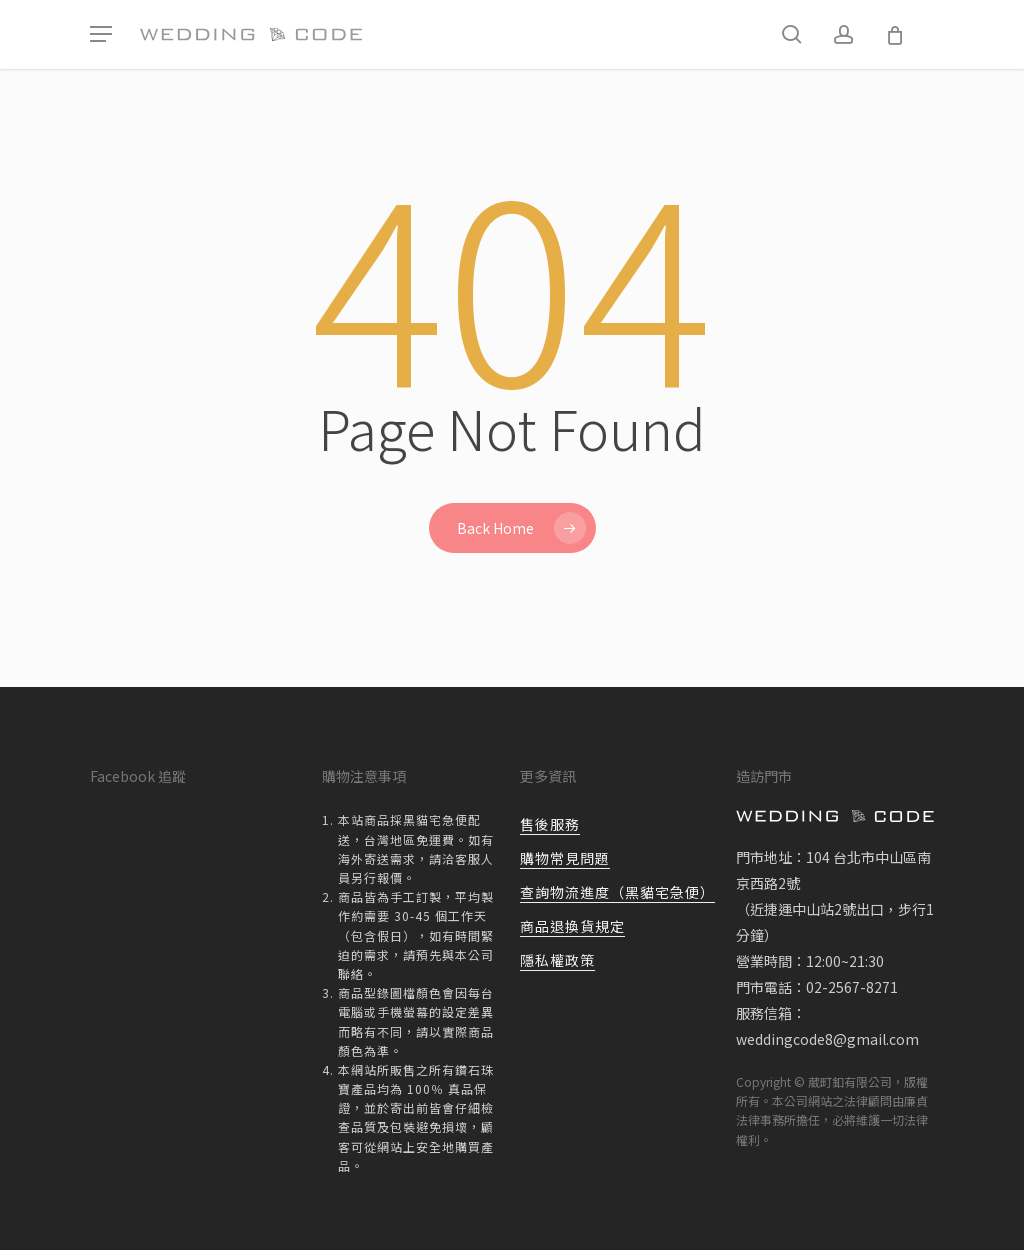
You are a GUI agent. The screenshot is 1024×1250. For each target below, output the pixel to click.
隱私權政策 (557, 960)
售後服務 (550, 824)
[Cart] (895, 35)
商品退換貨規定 (572, 926)
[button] (101, 34)
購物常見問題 (565, 858)
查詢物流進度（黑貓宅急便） (617, 892)
